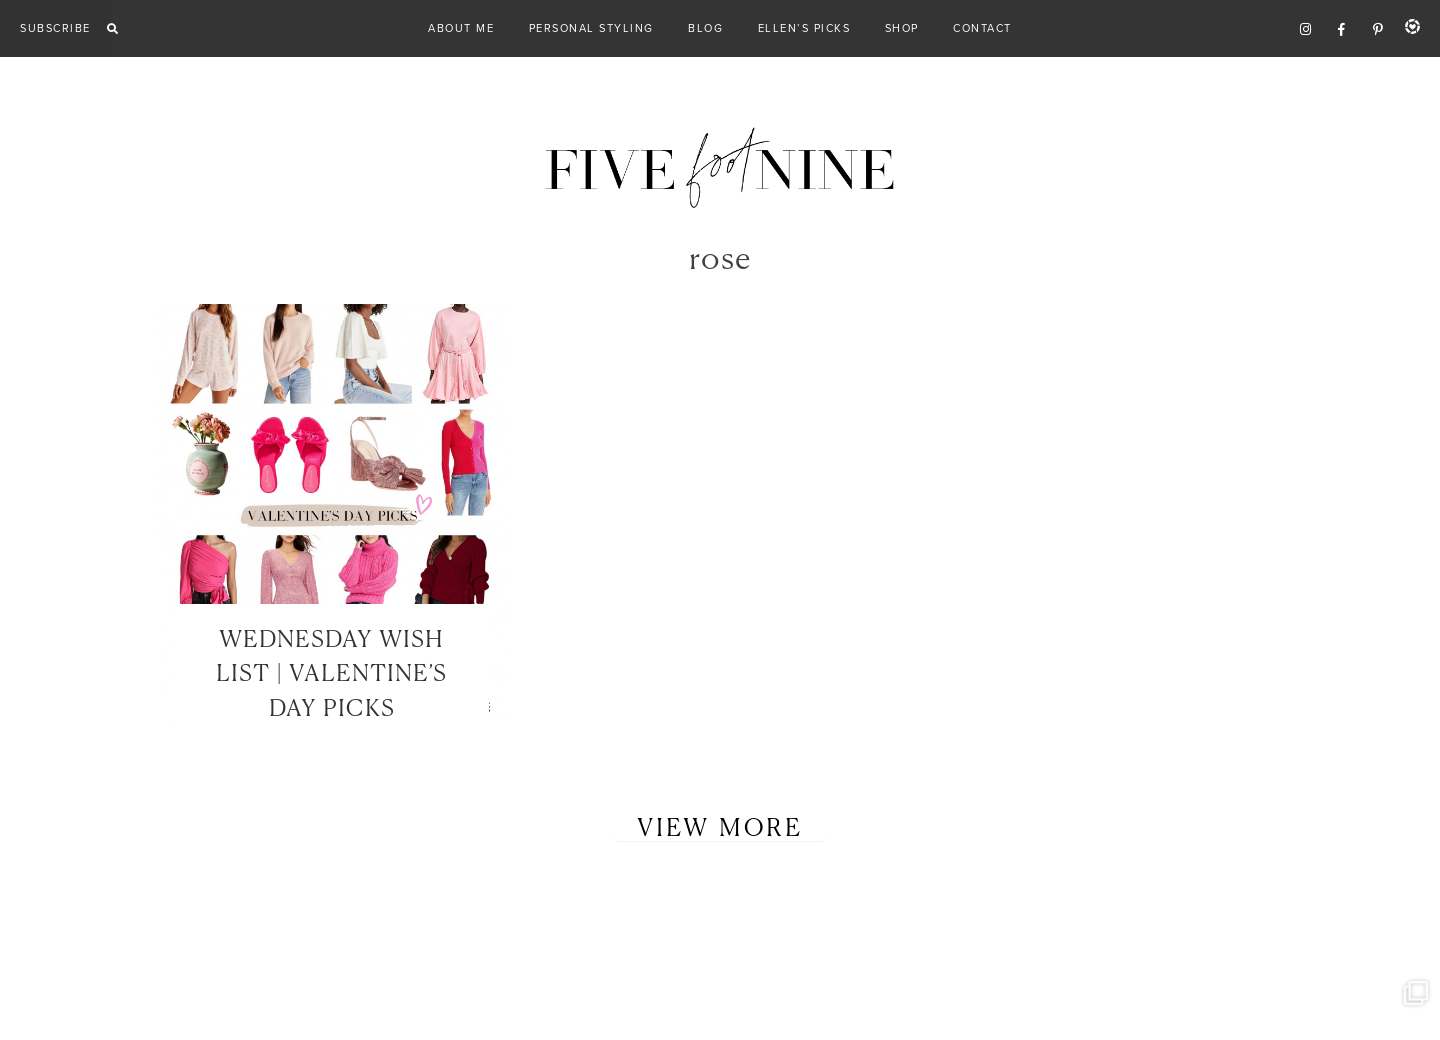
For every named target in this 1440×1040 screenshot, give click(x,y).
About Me (461, 28)
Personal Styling (591, 28)
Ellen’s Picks (804, 28)
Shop (902, 28)
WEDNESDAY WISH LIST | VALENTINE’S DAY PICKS (331, 675)
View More (720, 829)
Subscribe (55, 28)
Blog (705, 28)
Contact (982, 28)
